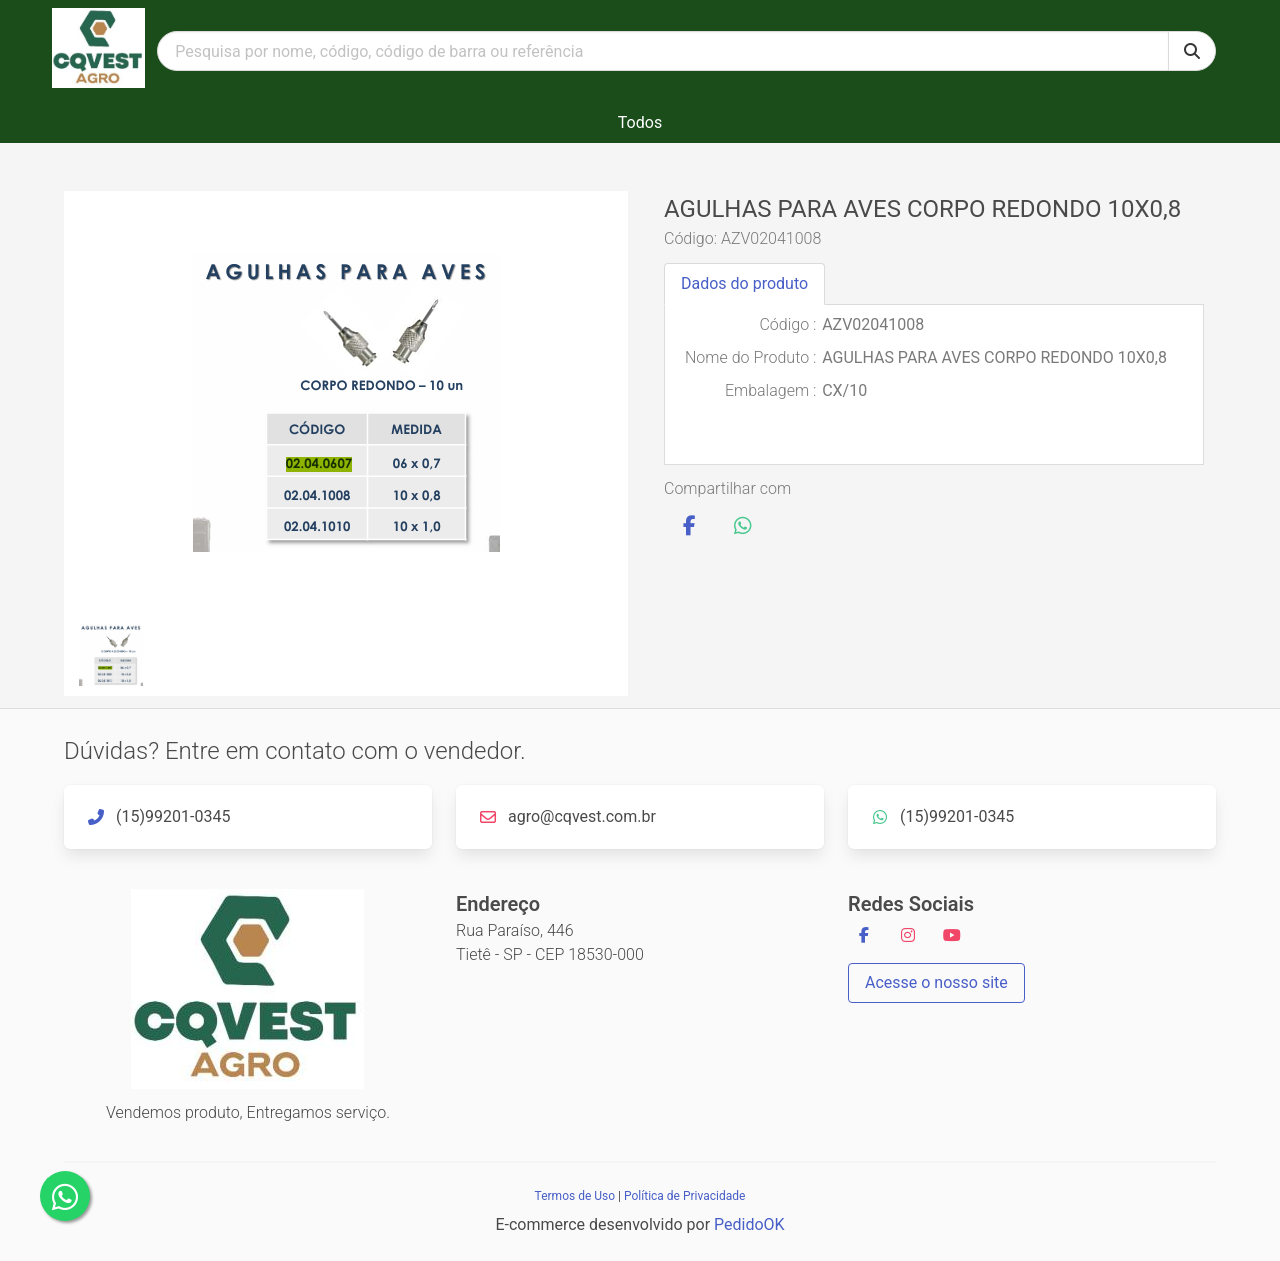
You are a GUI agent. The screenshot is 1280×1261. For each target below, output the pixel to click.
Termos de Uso (575, 1196)
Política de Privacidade (684, 1196)
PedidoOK (749, 1224)
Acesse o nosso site (936, 982)
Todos (640, 122)
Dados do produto (744, 283)
